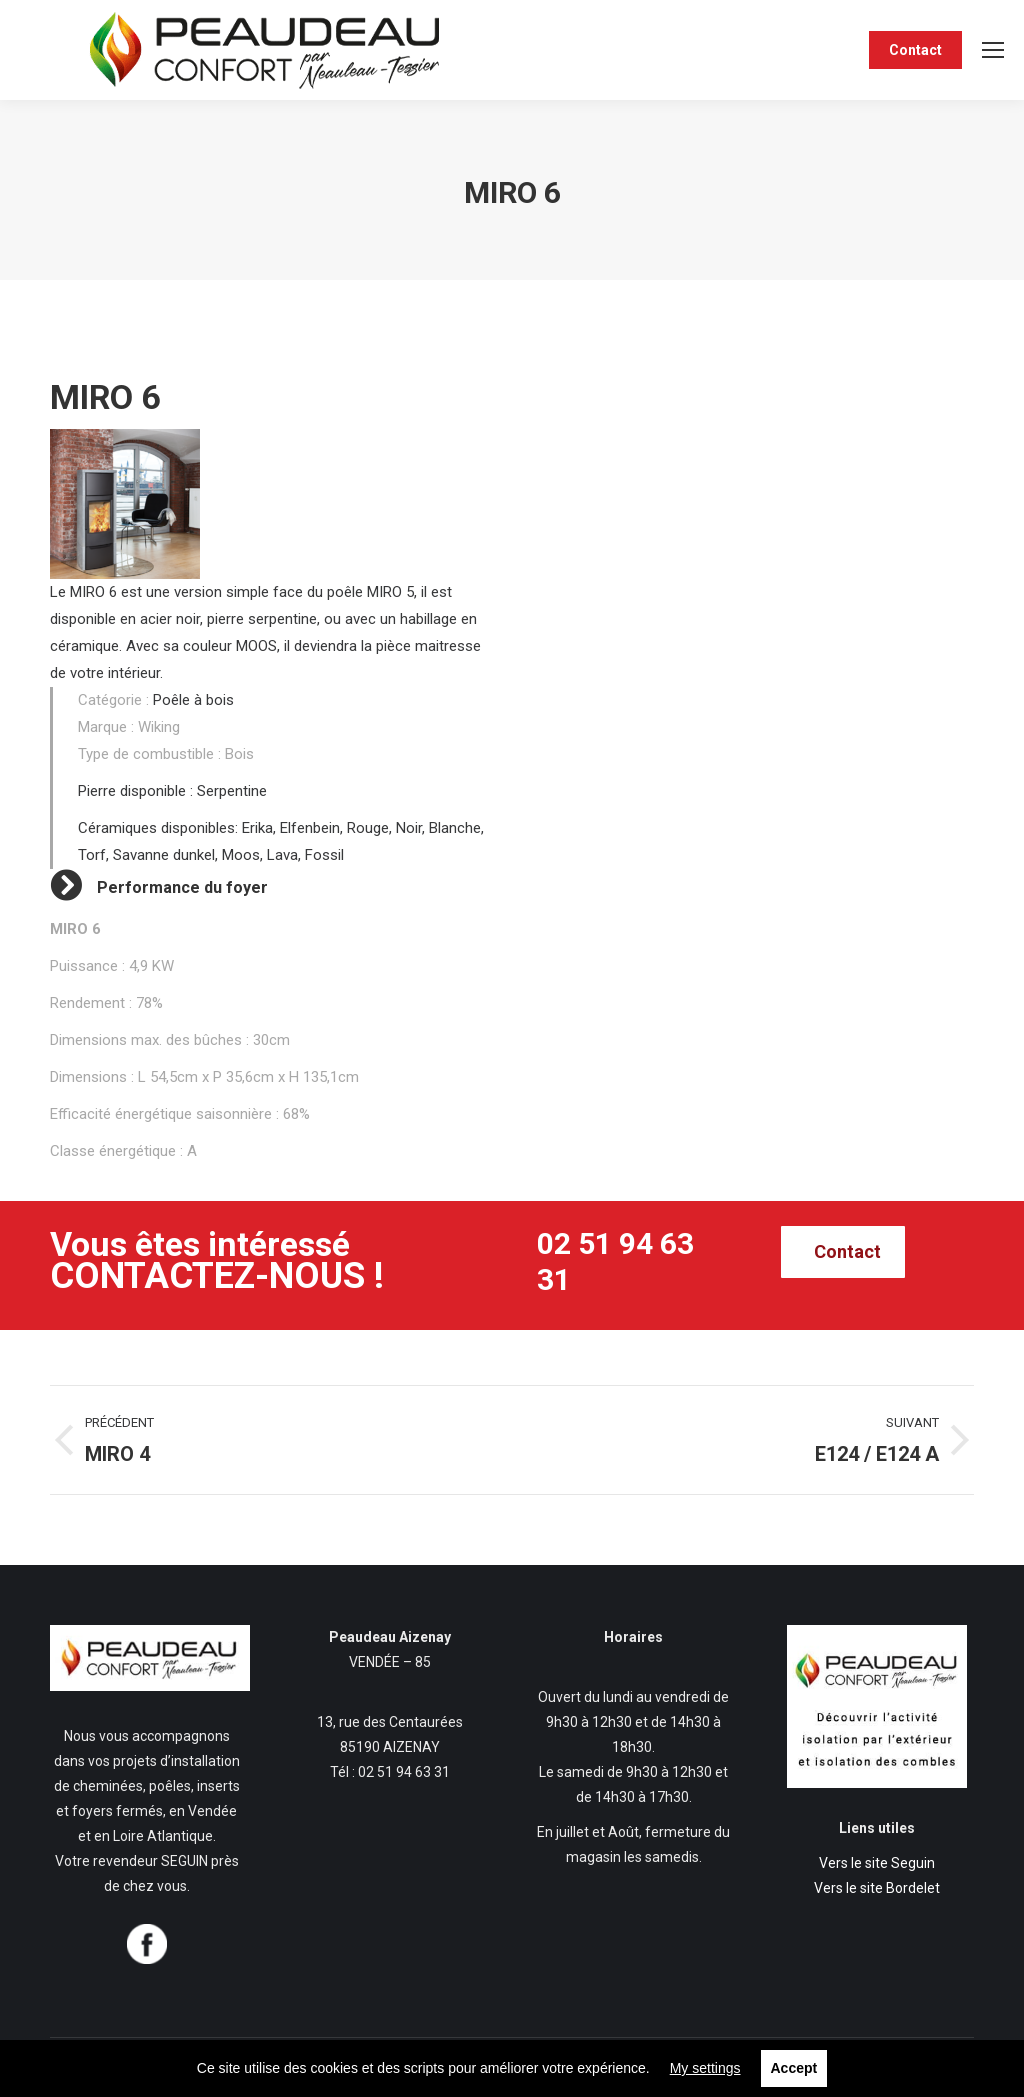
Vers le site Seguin (877, 1863)
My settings (705, 2068)
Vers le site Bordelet (877, 1888)
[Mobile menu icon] (993, 50)
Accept (794, 2068)
